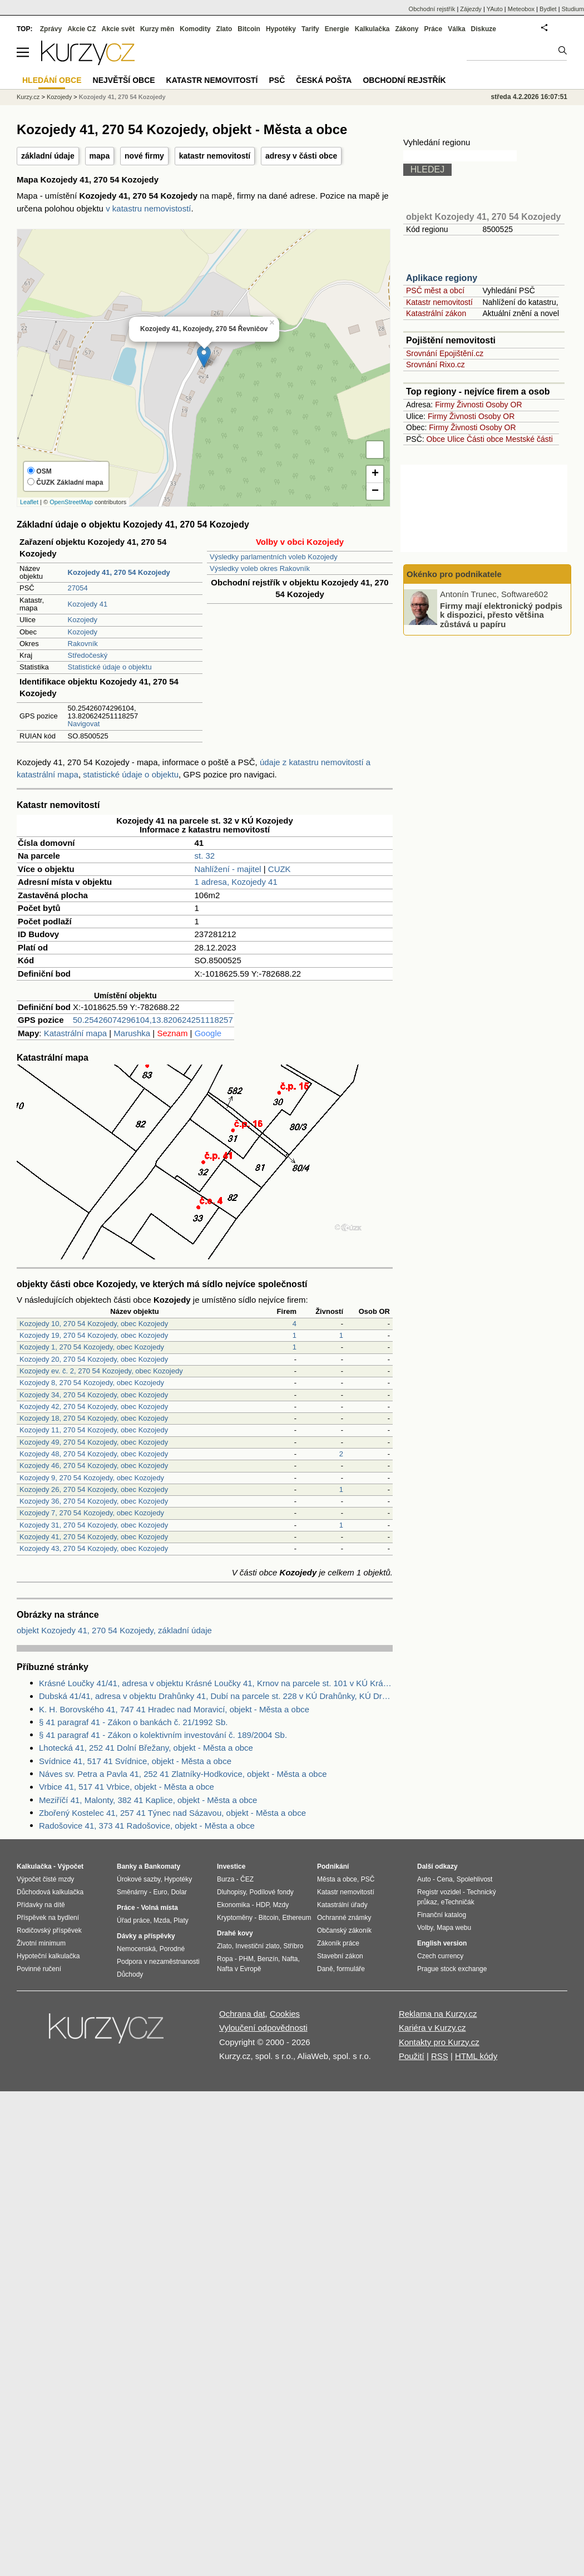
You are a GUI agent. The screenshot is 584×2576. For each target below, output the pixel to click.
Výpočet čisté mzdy (45, 1879)
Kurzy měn (157, 29)
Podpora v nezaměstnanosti (158, 1962)
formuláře (350, 1969)
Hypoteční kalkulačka (48, 1956)
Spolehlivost (475, 1879)
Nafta (290, 1959)
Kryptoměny (235, 1918)
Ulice (455, 439)
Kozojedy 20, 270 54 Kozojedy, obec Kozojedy (93, 1359)
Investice (231, 1866)
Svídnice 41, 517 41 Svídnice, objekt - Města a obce (135, 1761)
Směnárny (132, 1892)
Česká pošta (324, 80)
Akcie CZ (81, 29)
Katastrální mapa (75, 1033)
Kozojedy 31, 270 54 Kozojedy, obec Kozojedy (93, 1525)
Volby (425, 1928)
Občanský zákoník (344, 1930)
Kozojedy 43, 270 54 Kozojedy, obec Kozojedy (93, 1548)
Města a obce (337, 1879)
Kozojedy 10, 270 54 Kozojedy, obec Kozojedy (93, 1323)
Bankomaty (162, 1866)
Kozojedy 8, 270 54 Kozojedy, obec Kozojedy (91, 1382)
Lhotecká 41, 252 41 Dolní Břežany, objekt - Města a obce (146, 1747)
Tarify (310, 29)
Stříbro (293, 1946)
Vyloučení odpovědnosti (263, 2027)
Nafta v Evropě (239, 1969)
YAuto (495, 9)
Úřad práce (133, 1920)
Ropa (225, 1959)
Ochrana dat (242, 2013)
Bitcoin (248, 29)
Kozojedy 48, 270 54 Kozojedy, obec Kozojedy (93, 1454)
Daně (325, 1969)
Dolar (179, 1892)
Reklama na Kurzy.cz (438, 2013)
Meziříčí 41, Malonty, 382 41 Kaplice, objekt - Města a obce (148, 1800)
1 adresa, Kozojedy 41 (236, 881)
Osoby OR (504, 404)
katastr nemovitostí (214, 155)
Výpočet (70, 1866)
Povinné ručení (39, 1969)
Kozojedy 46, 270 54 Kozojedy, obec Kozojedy (93, 1465)
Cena (445, 1879)
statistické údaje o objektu (131, 774)
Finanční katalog (441, 1915)
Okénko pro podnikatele (454, 574)
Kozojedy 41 (88, 604)
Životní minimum (41, 1943)
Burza (225, 1879)
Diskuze (483, 29)
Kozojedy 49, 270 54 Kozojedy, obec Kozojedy (93, 1442)
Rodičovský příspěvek (49, 1930)
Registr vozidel (439, 1892)
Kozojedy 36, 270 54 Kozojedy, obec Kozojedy (93, 1501)
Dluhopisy (231, 1892)
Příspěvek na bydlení (48, 1918)
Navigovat (84, 724)
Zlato (224, 29)
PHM (246, 1959)
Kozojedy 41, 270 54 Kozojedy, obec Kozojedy (93, 1537)
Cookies (285, 2013)
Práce (433, 29)
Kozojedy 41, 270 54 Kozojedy (122, 96)
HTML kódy (476, 2056)
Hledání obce (52, 80)
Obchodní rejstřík (432, 9)
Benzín (268, 1959)
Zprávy (51, 29)
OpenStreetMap (71, 502)
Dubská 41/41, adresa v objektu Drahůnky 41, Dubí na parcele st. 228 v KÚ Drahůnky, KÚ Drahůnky (216, 1696)
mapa (100, 155)
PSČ (277, 80)
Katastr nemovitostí (439, 302)
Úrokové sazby (138, 1879)
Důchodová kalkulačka (50, 1892)
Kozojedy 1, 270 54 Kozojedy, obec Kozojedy (91, 1347)
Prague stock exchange (452, 1969)
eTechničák (457, 1902)
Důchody (130, 1974)
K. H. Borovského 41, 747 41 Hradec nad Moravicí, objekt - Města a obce (174, 1709)
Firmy (444, 404)
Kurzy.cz (28, 96)
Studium (573, 9)
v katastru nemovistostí (148, 208)
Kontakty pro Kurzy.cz (439, 2042)
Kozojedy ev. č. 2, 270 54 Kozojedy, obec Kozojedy (101, 1371)
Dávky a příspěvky (146, 1936)
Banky (127, 1866)
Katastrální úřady (342, 1905)
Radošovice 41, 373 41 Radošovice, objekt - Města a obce (147, 1825)
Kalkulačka (372, 29)
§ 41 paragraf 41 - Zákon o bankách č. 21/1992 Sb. (133, 1722)
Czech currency (440, 1956)
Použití (411, 2056)
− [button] (375, 491)
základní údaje (48, 155)
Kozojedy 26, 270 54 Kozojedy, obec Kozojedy (93, 1489)
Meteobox (521, 9)
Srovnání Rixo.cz (435, 364)
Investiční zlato (257, 1946)
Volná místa (159, 1908)
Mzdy (281, 1905)
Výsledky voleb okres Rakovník (260, 568)
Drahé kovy (235, 1933)
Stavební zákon (340, 1956)
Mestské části (529, 439)
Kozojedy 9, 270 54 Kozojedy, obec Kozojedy (91, 1478)
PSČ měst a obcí (435, 290)
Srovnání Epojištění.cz (444, 353)
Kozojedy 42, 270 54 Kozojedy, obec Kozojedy (93, 1406)
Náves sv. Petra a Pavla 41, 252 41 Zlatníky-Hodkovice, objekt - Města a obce (182, 1774)
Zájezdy (471, 9)
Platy (181, 1920)
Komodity (195, 29)
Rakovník (83, 643)
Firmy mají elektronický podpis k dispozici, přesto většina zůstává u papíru (501, 614)
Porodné (172, 1949)
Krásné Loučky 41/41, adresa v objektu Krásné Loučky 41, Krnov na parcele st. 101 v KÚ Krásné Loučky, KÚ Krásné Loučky (216, 1683)
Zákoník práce (338, 1943)
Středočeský (88, 655)
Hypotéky (281, 29)
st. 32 (205, 855)
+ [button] (375, 474)
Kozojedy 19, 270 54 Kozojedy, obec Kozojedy (93, 1335)
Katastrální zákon (436, 313)
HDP (262, 1905)
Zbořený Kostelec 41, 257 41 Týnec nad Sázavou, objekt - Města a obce (172, 1813)
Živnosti (470, 404)
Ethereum (296, 1918)
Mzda (162, 1920)
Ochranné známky (344, 1918)
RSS (439, 2056)
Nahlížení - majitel (228, 869)
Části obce (485, 439)
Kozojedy (82, 619)
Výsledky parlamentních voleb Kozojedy (274, 557)
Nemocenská (136, 1949)
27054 (78, 588)
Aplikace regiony (441, 278)
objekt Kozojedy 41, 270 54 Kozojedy (483, 216)
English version (442, 1943)
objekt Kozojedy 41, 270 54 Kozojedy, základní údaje (114, 1630)
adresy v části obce (301, 155)
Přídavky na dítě (41, 1905)
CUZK (279, 869)
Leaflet (29, 502)
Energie (337, 29)
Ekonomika (233, 1905)
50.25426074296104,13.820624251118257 (153, 1020)
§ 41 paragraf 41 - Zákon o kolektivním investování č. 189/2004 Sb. (163, 1735)
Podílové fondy (271, 1892)
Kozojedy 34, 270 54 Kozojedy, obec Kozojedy (93, 1395)
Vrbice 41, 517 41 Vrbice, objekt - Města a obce (126, 1786)
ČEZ (247, 1879)
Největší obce (124, 80)
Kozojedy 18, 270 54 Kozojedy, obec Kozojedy (93, 1418)
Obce (436, 439)
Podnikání (333, 1866)
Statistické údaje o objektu (110, 667)
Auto (424, 1879)
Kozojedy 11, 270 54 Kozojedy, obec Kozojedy (93, 1430)
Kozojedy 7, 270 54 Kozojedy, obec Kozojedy (91, 1513)
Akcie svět (118, 29)
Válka (456, 29)
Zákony (406, 29)
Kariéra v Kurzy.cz (432, 2027)
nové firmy (144, 155)
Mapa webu (454, 1928)
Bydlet (548, 9)
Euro (160, 1892)
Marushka (131, 1033)
